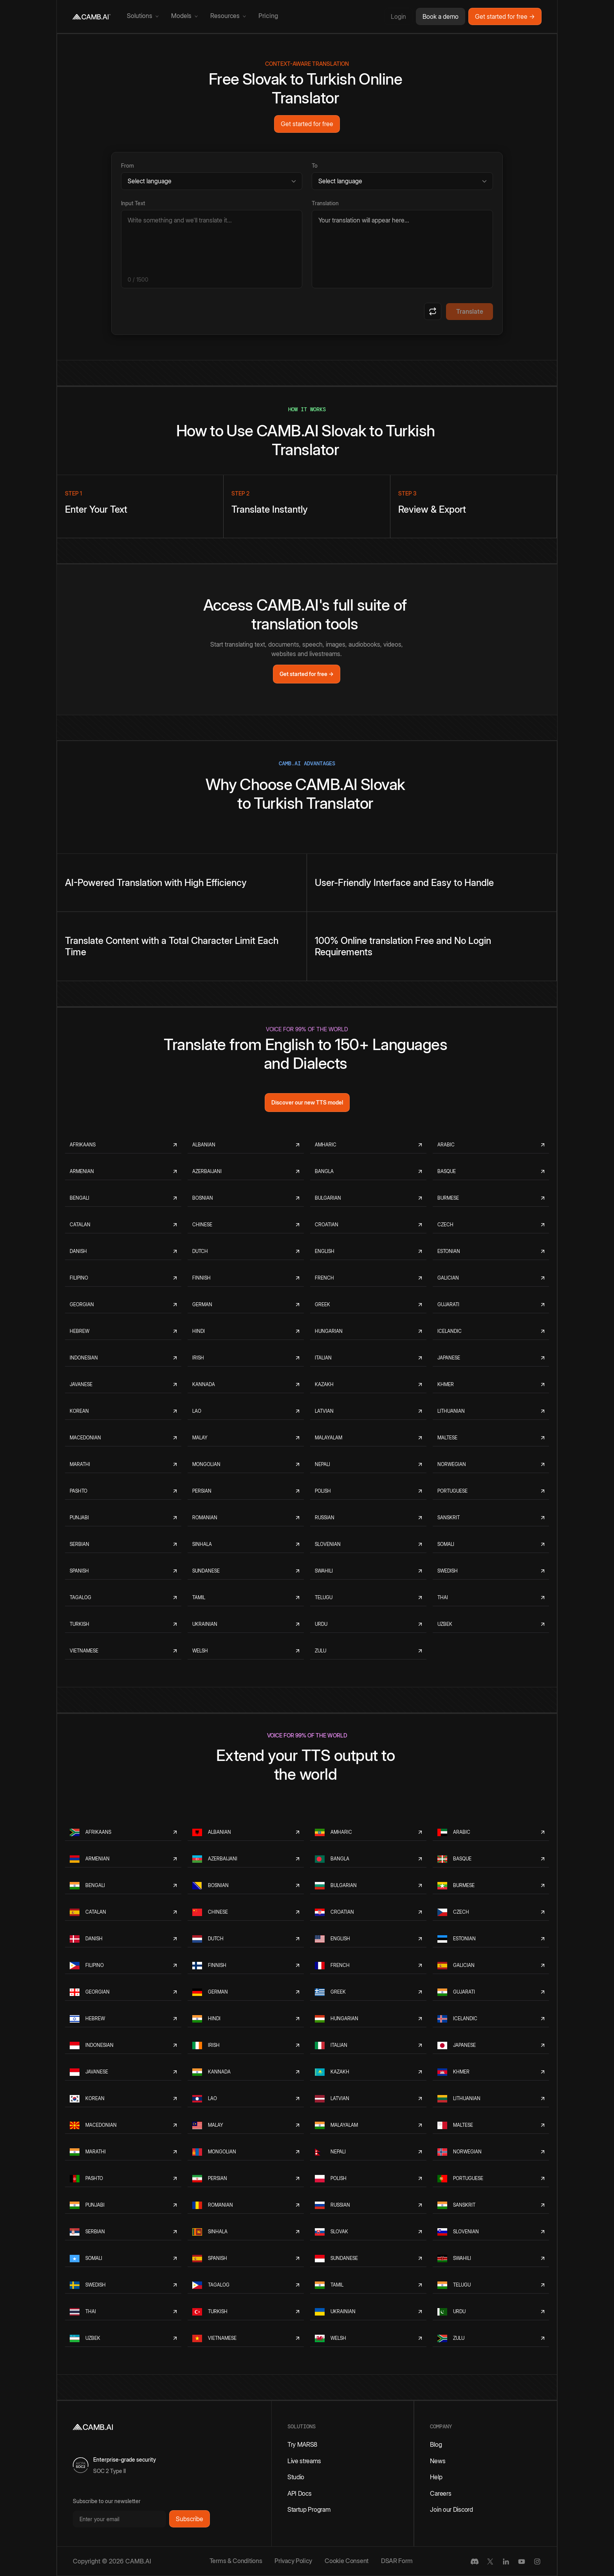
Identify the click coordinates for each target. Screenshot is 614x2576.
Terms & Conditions (235, 2561)
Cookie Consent (346, 2561)
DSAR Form (396, 2561)
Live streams (304, 2461)
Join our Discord (451, 2509)
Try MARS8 (302, 2444)
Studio (295, 2477)
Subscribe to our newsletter (107, 2501)
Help (436, 2477)
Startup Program (308, 2509)
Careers (440, 2493)
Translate (469, 311)
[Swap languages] (432, 311)
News (437, 2461)
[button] (143, 16)
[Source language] (211, 181)
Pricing (268, 16)
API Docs (299, 2493)
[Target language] (402, 181)
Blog (436, 2444)
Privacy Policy (293, 2561)
